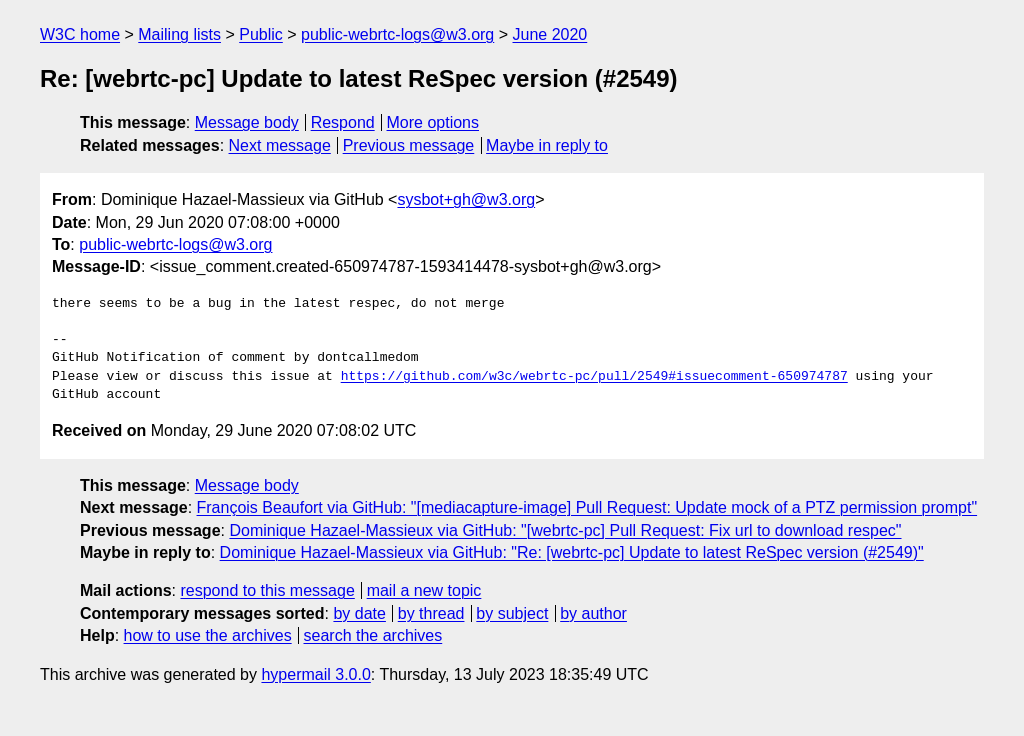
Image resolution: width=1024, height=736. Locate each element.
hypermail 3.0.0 (315, 674)
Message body (247, 122)
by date (359, 613)
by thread (431, 613)
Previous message (409, 145)
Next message (280, 145)
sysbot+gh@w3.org (466, 199)
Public (261, 34)
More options (433, 122)
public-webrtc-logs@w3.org (397, 34)
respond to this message (267, 590)
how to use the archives (208, 635)
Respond (343, 122)
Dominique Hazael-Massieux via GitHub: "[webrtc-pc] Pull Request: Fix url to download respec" (565, 530)
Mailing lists (179, 34)
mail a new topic (424, 590)
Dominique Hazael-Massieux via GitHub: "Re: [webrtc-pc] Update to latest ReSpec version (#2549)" (572, 552)
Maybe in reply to (547, 145)
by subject (512, 613)
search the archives (373, 635)
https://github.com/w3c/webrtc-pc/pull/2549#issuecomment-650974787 (594, 377)
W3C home (80, 34)
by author (593, 613)
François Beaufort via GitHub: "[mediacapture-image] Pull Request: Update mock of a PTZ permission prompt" (587, 507)
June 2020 (550, 34)
